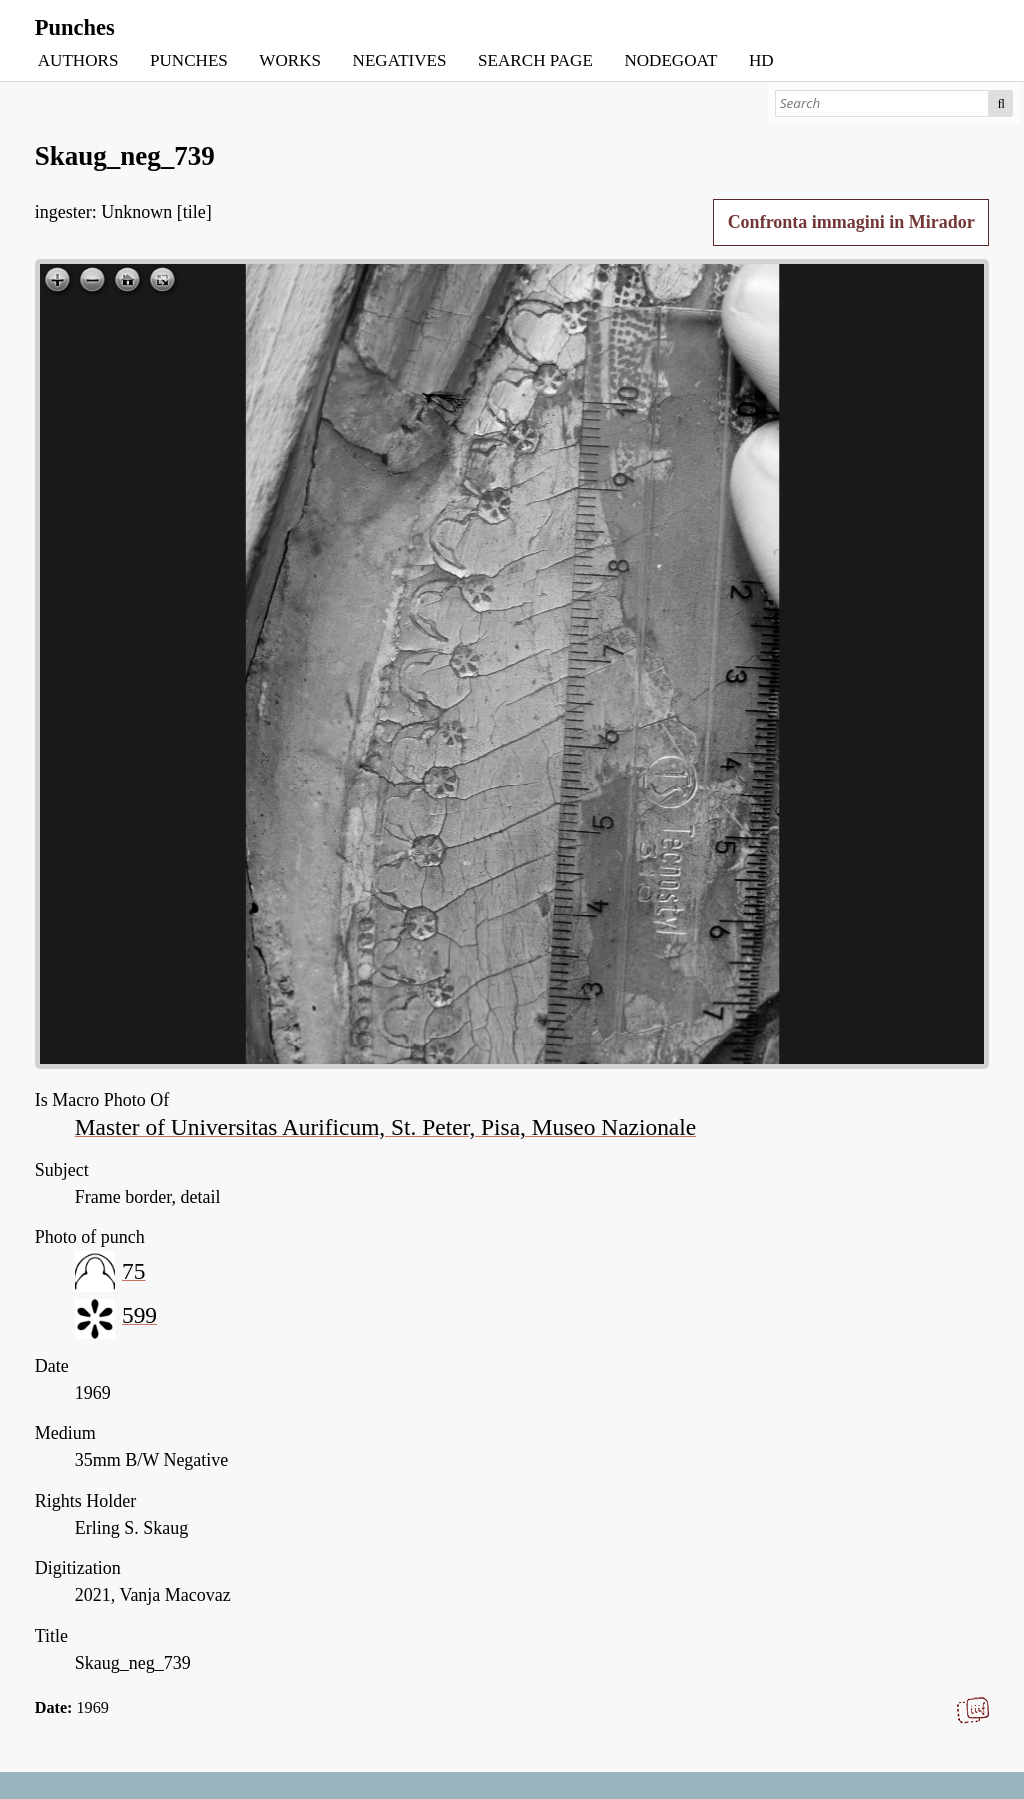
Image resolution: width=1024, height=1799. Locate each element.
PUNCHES (189, 60)
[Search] (882, 103)
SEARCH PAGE (535, 60)
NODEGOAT (670, 60)
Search (1001, 103)
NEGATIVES (400, 60)
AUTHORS (78, 60)
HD (761, 60)
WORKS (290, 60)
